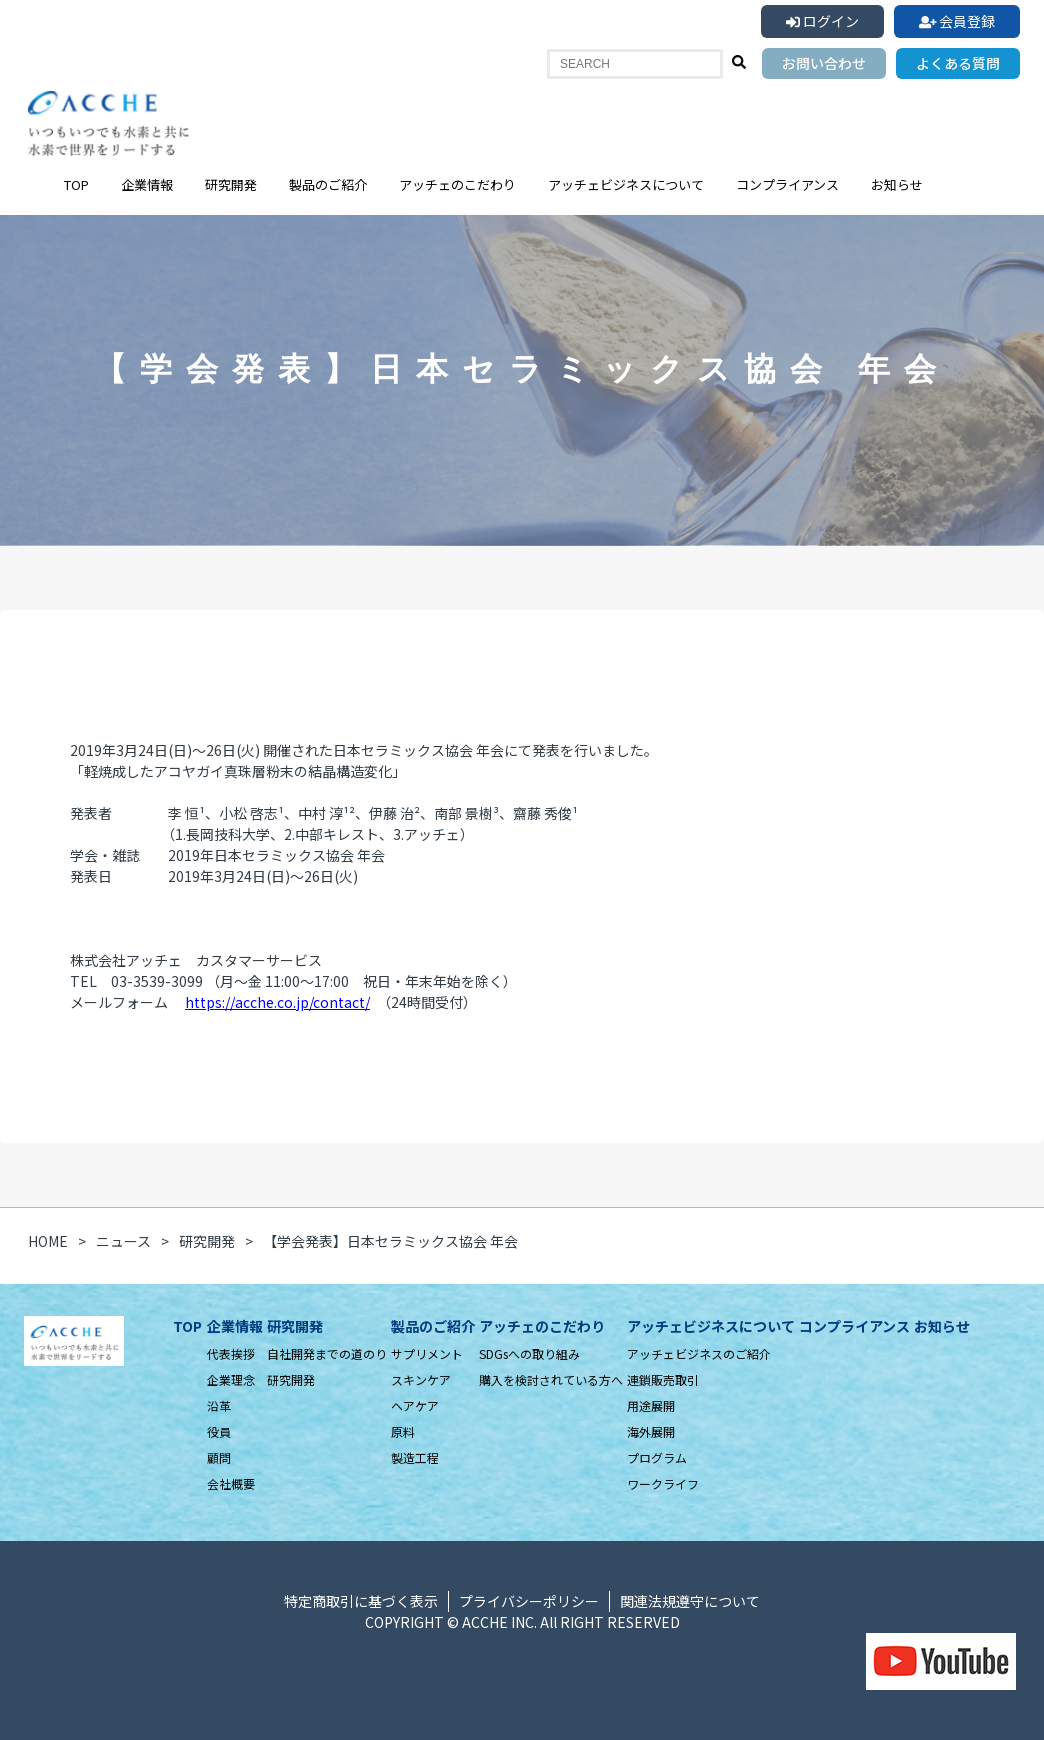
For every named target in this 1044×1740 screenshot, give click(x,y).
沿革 (219, 1405)
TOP (76, 184)
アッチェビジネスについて (626, 184)
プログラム (657, 1457)
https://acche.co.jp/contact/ (277, 1002)
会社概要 (231, 1483)
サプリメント (427, 1353)
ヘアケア (415, 1405)
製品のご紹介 (328, 184)
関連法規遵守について (690, 1601)
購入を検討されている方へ (551, 1379)
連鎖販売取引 (663, 1379)
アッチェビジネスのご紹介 (699, 1353)
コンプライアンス (787, 184)
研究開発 (231, 184)
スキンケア (421, 1379)
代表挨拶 (231, 1353)
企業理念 (231, 1379)
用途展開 (651, 1405)
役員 (219, 1431)
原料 (403, 1431)
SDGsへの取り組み (529, 1353)
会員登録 (957, 21)
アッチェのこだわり (457, 184)
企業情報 (147, 184)
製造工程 (415, 1457)
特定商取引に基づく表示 (361, 1601)
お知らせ (897, 184)
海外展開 (651, 1431)
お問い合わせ (824, 63)
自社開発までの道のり (327, 1353)
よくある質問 (958, 63)
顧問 (219, 1457)
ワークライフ (663, 1483)
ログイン (822, 21)
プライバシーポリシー (529, 1601)
